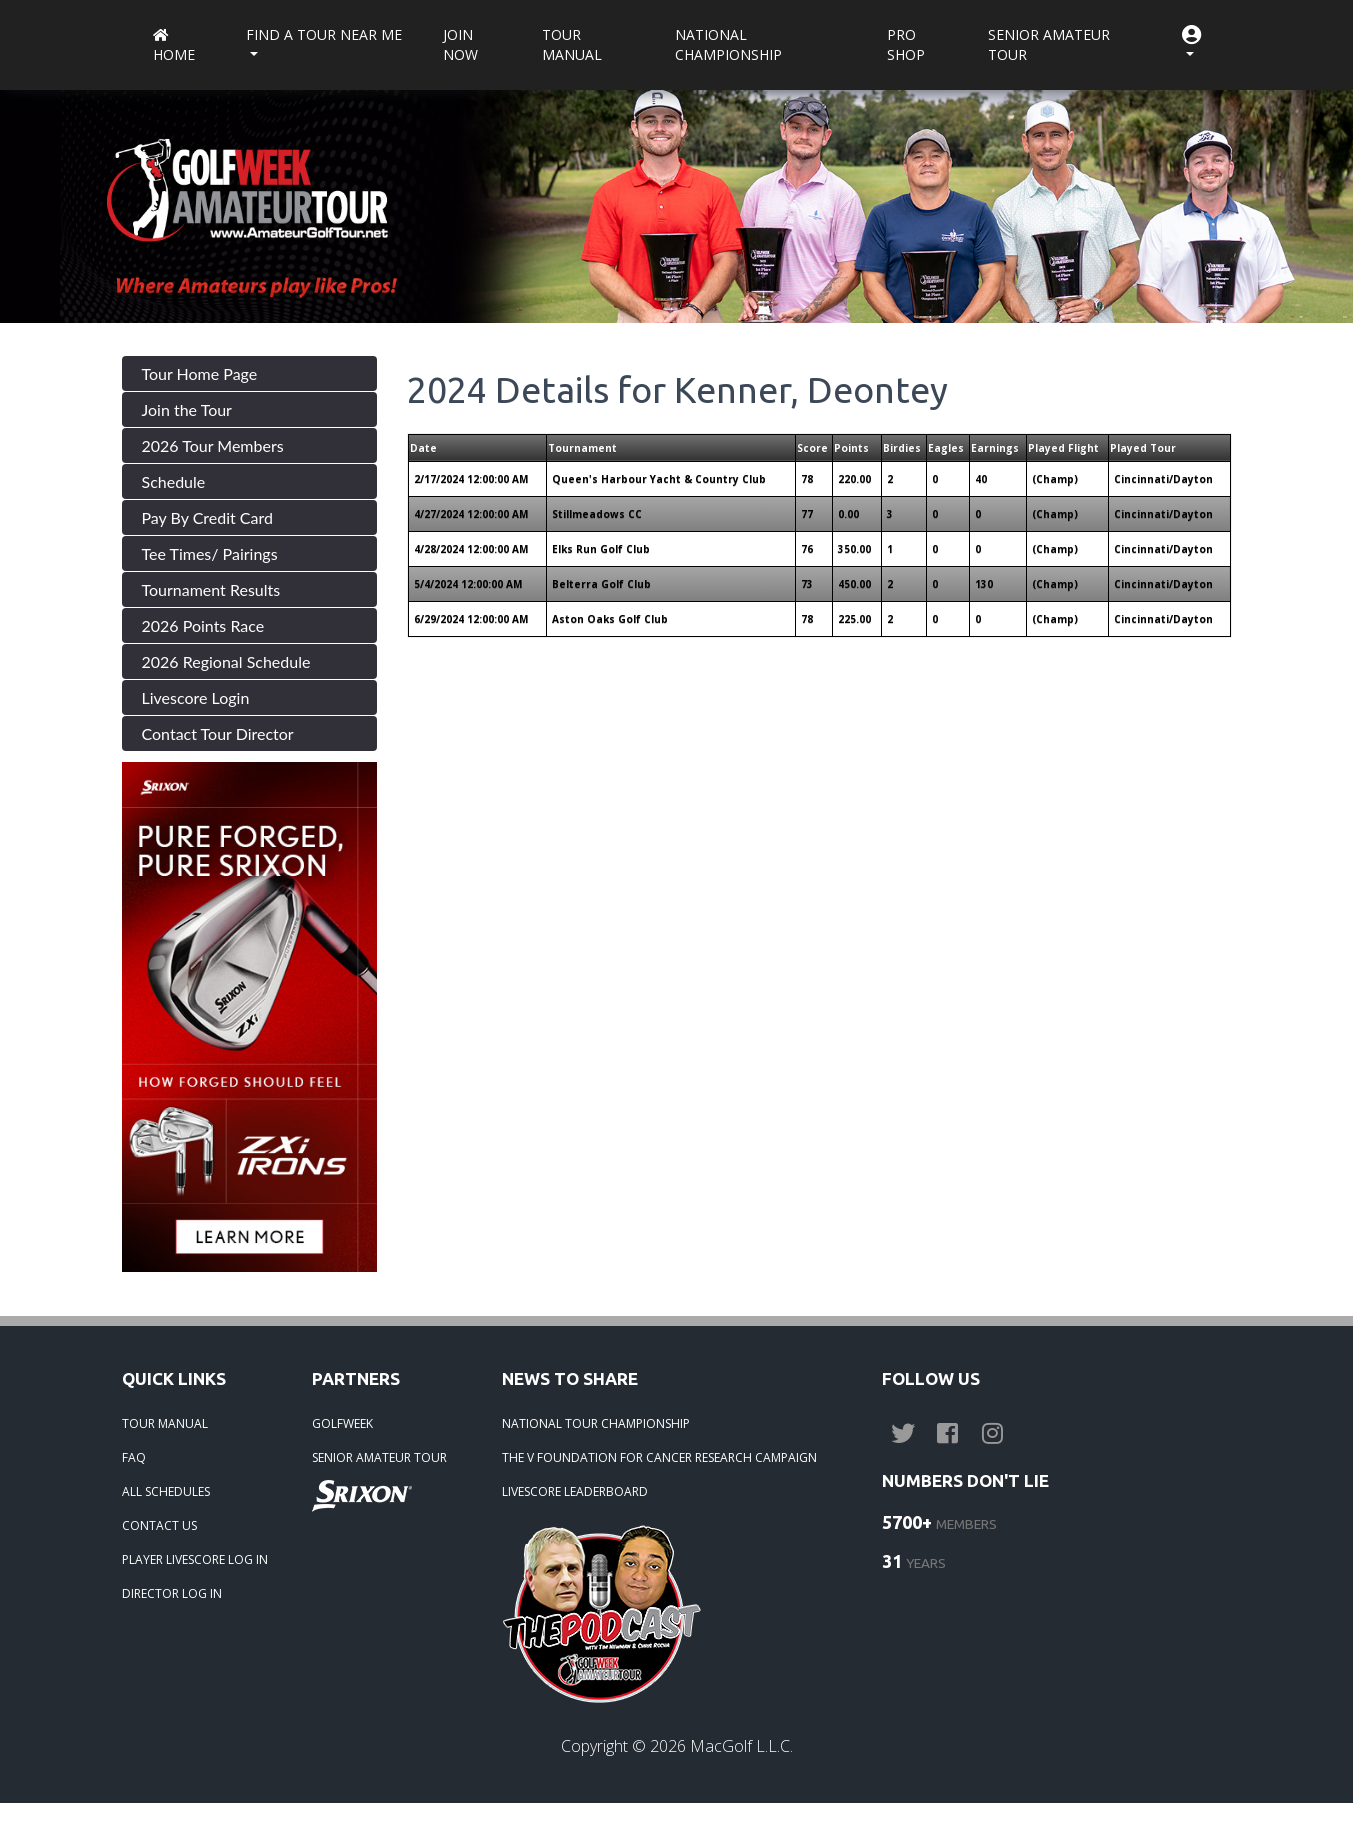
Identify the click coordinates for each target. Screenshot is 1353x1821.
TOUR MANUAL (165, 1423)
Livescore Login (196, 697)
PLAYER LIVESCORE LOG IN (195, 1559)
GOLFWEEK (342, 1423)
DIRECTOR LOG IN (172, 1593)
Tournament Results (211, 589)
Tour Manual (572, 44)
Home (174, 46)
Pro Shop (906, 44)
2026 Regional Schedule (226, 661)
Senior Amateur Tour (1049, 44)
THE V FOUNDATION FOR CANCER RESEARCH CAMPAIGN (659, 1457)
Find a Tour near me (324, 34)
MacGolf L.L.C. (741, 1746)
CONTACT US (159, 1525)
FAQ (134, 1457)
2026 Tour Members (213, 445)
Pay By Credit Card (208, 517)
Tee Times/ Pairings (210, 553)
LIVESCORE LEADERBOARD (575, 1491)
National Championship (728, 44)
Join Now (460, 44)
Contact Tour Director (218, 733)
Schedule (174, 481)
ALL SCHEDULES (166, 1491)
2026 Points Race (203, 625)
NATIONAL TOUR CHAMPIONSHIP (596, 1423)
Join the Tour (187, 409)
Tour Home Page (200, 373)
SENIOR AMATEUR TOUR (379, 1457)
